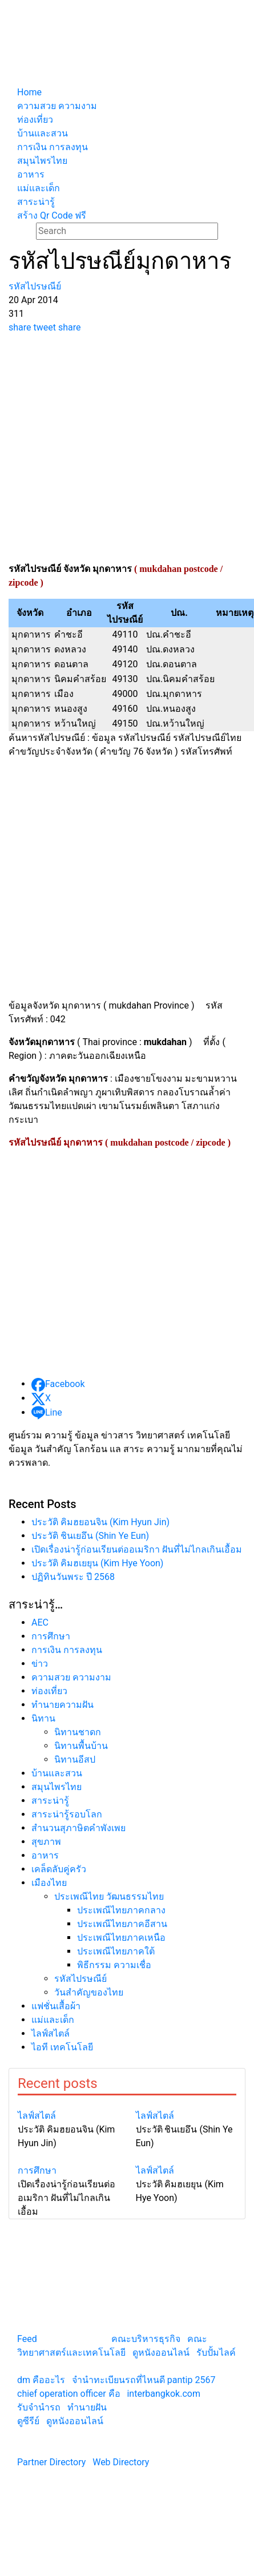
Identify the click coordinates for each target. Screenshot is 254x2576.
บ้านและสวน (56, 1773)
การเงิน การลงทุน (66, 1649)
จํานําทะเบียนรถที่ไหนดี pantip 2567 (144, 2380)
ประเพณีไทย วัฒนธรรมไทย (109, 1896)
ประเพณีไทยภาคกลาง (121, 1910)
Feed (27, 2338)
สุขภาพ (46, 1841)
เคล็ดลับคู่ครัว (58, 1869)
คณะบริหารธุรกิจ (145, 2338)
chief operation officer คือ (68, 2393)
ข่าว (39, 1663)
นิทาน (43, 1718)
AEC (40, 1622)
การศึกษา (50, 1636)
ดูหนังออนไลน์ (161, 2352)
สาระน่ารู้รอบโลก (66, 1814)
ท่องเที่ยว (49, 1691)
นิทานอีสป (74, 1759)
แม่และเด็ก (52, 2019)
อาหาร (45, 1855)
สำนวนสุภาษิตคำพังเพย (78, 1828)
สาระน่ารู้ (50, 1800)
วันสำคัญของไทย (88, 1992)
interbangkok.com (163, 2393)
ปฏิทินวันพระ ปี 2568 (73, 1576)
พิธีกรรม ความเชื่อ (114, 1965)
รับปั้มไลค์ (216, 2352)
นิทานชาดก (77, 1732)
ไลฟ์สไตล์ (50, 2033)
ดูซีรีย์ (28, 2421)
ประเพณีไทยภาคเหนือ (121, 1937)
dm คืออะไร (41, 2380)
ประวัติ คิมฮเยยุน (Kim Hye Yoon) (97, 1563)
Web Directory (120, 2462)
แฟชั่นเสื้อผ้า (55, 2006)
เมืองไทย (49, 1882)
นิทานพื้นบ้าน (81, 1745)
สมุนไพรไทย (56, 1786)
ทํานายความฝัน (62, 1704)
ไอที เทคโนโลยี (62, 2047)
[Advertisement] (108, 448)
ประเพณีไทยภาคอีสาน (122, 1923)
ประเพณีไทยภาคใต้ (116, 1951)
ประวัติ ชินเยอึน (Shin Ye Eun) (90, 1535)
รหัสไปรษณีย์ (80, 1978)
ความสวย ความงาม (71, 1677)
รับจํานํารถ (39, 2407)
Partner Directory (51, 2462)
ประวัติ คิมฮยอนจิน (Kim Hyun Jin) (100, 1522)
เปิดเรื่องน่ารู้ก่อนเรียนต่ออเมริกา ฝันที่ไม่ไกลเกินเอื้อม (136, 1549)
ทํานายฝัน (87, 2407)
